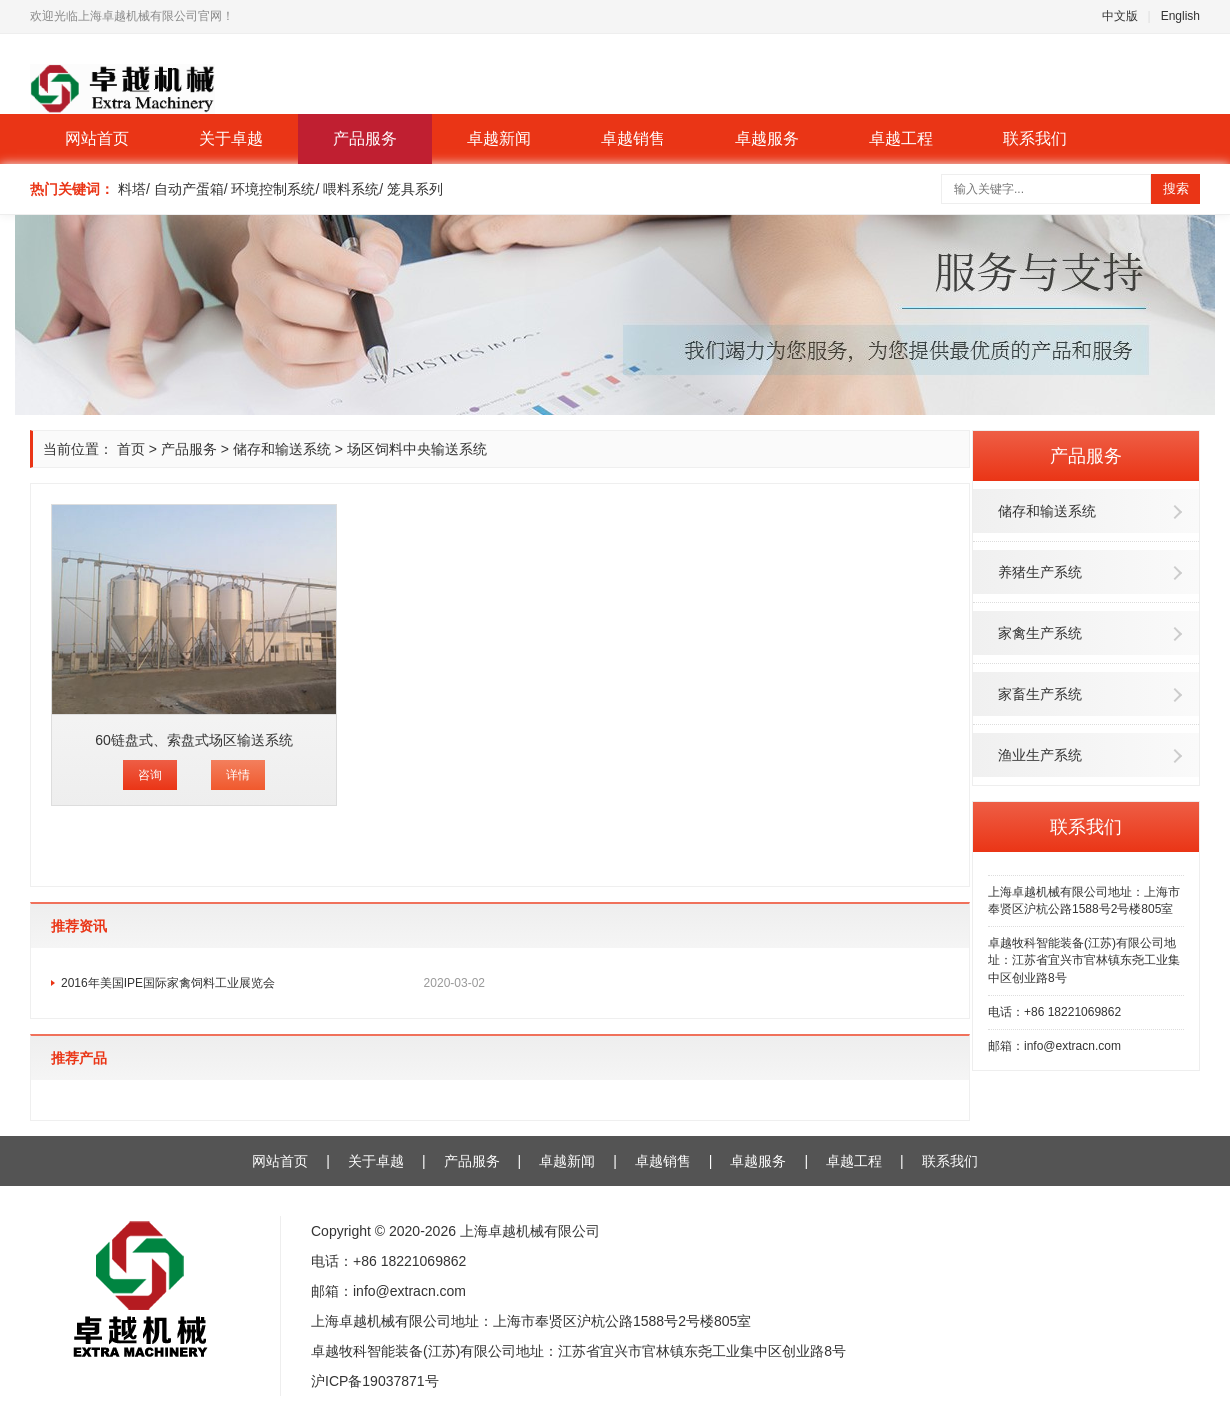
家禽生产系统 (1040, 633)
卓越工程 (901, 138)
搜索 (1176, 188)
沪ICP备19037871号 (375, 1381)
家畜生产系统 (1040, 694)
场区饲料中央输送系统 (417, 449)
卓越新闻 (499, 138)
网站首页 (97, 138)
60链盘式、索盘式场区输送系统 (194, 740)
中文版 (1120, 16)
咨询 (150, 775)
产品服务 (365, 138)
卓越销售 (633, 138)
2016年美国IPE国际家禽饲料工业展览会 (273, 983)
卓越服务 (767, 138)
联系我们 (1035, 138)
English (1180, 16)
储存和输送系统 (1047, 511)
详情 (238, 775)
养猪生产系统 (1040, 572)
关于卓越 (231, 138)
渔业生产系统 (1040, 755)
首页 (131, 449)
